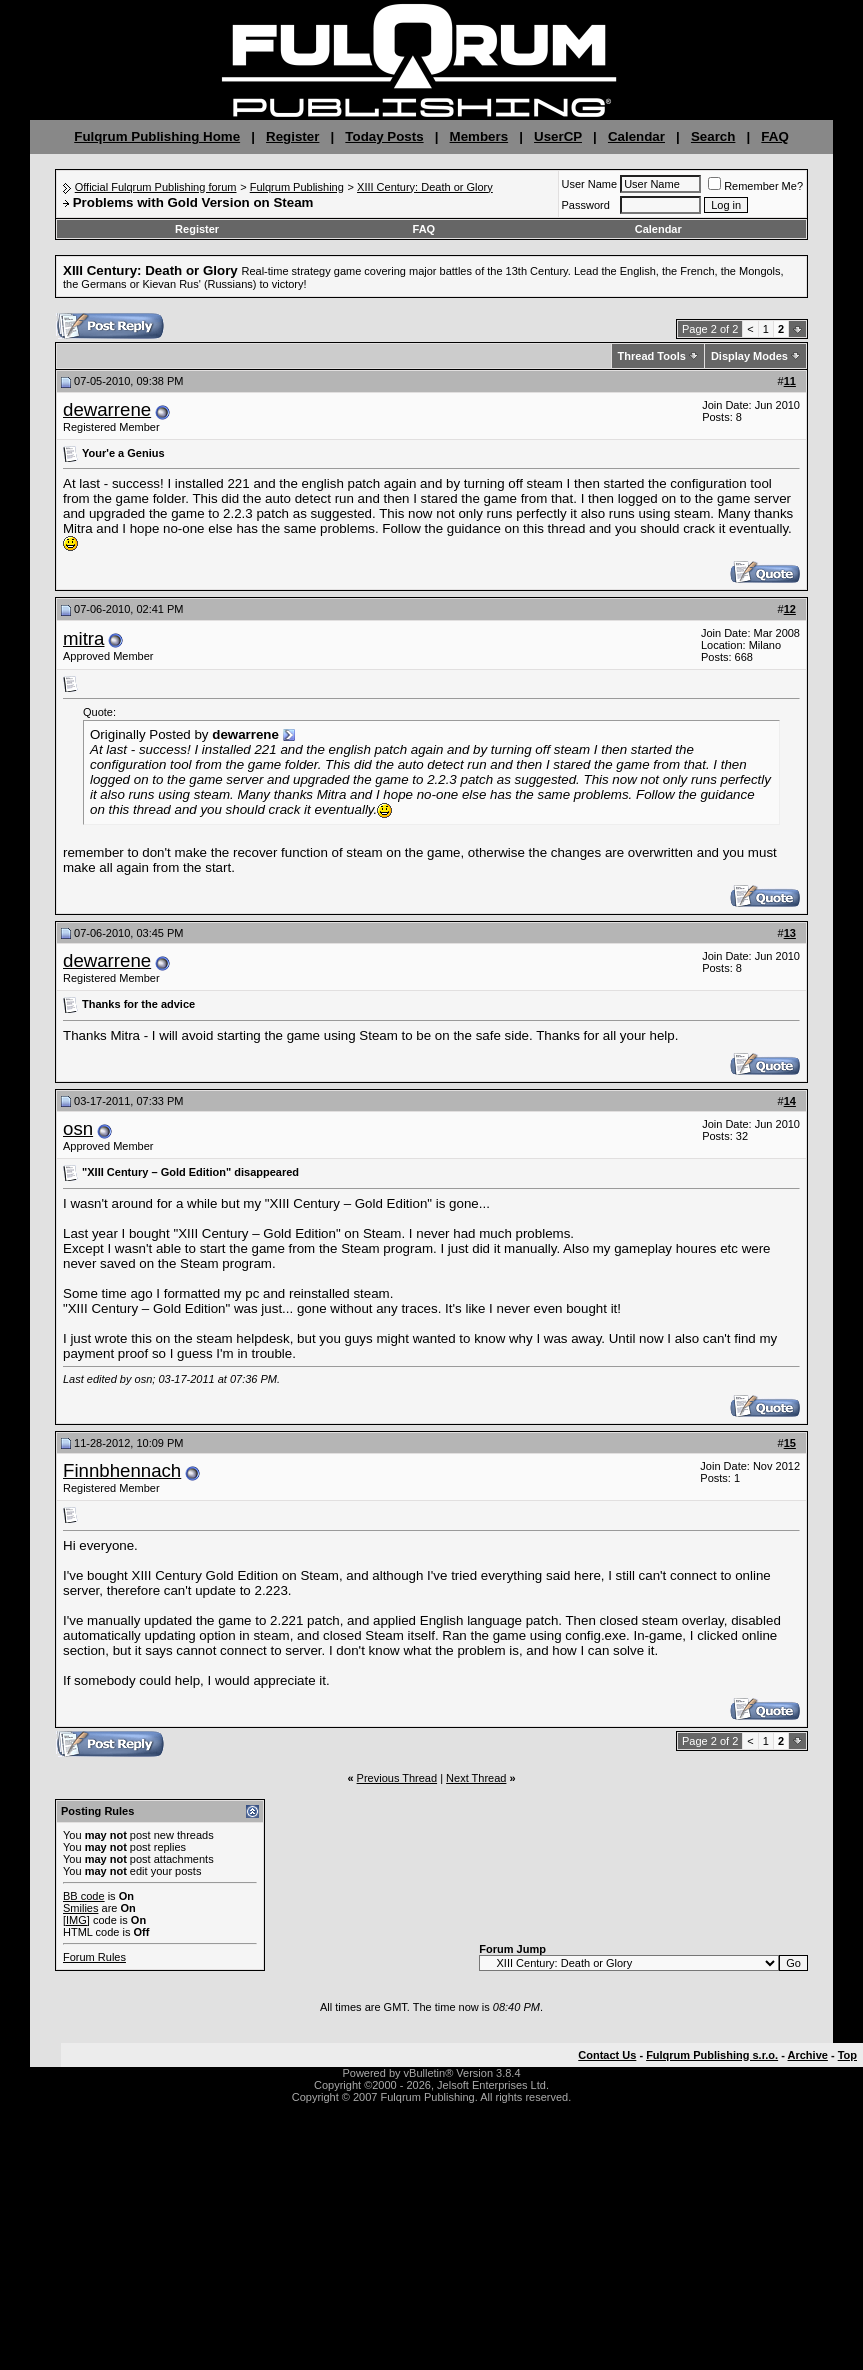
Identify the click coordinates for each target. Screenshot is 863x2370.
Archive (808, 2055)
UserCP (558, 136)
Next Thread (476, 1778)
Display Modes (749, 356)
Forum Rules (94, 1957)
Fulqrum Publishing (297, 187)
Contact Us (607, 2055)
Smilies (80, 1908)
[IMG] (76, 1920)
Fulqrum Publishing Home (157, 136)
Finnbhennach (122, 1470)
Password (586, 205)
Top (847, 2055)
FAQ (774, 136)
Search (713, 136)
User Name (590, 184)
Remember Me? (755, 186)
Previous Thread (397, 1778)
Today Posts (384, 136)
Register (292, 136)
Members (479, 136)
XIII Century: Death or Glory (425, 187)
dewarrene (107, 409)
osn (78, 1128)
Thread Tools (652, 356)
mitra (83, 638)
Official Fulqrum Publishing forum (156, 187)
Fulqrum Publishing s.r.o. (712, 2055)
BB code (84, 1896)
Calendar (636, 136)
